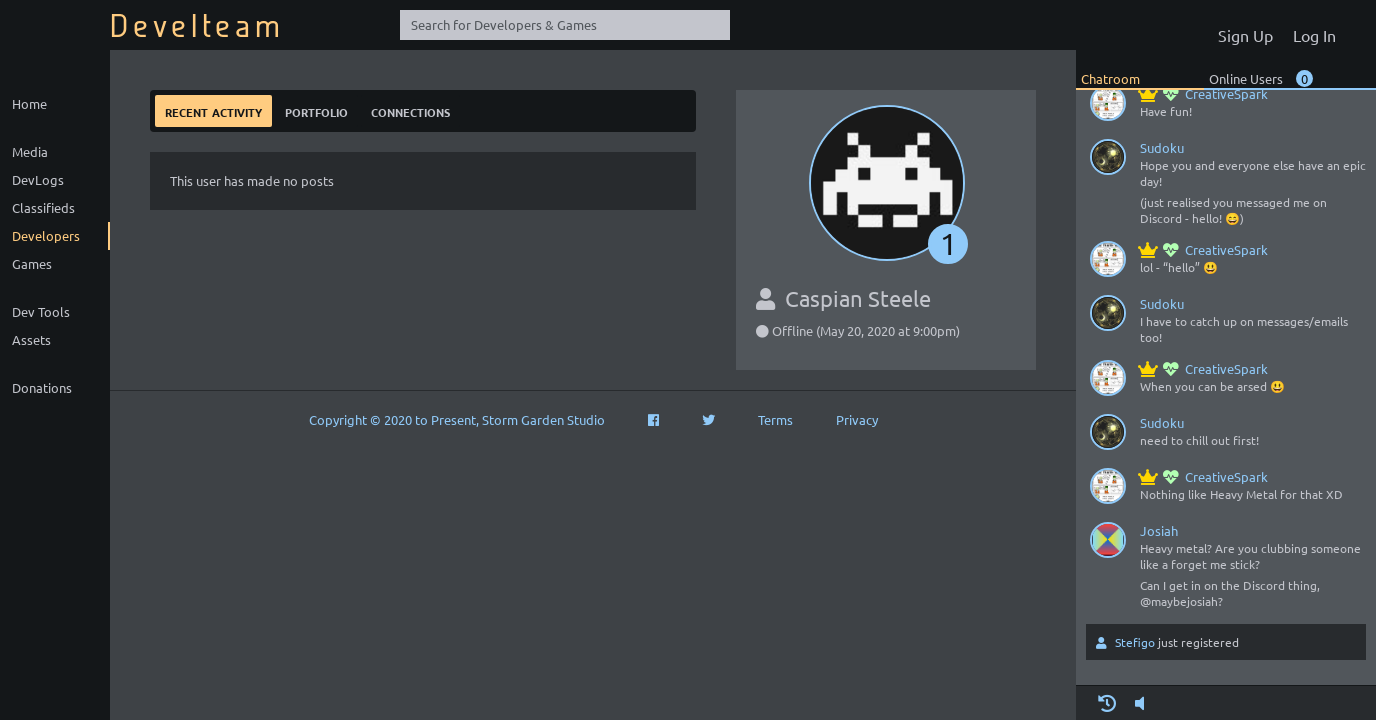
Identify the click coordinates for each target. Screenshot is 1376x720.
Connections (410, 110)
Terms (775, 419)
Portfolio (316, 110)
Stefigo (1135, 642)
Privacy (857, 419)
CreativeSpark (1204, 93)
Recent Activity (213, 110)
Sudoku (1162, 147)
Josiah (1159, 530)
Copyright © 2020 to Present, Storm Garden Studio (457, 419)
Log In (1314, 35)
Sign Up (1245, 35)
